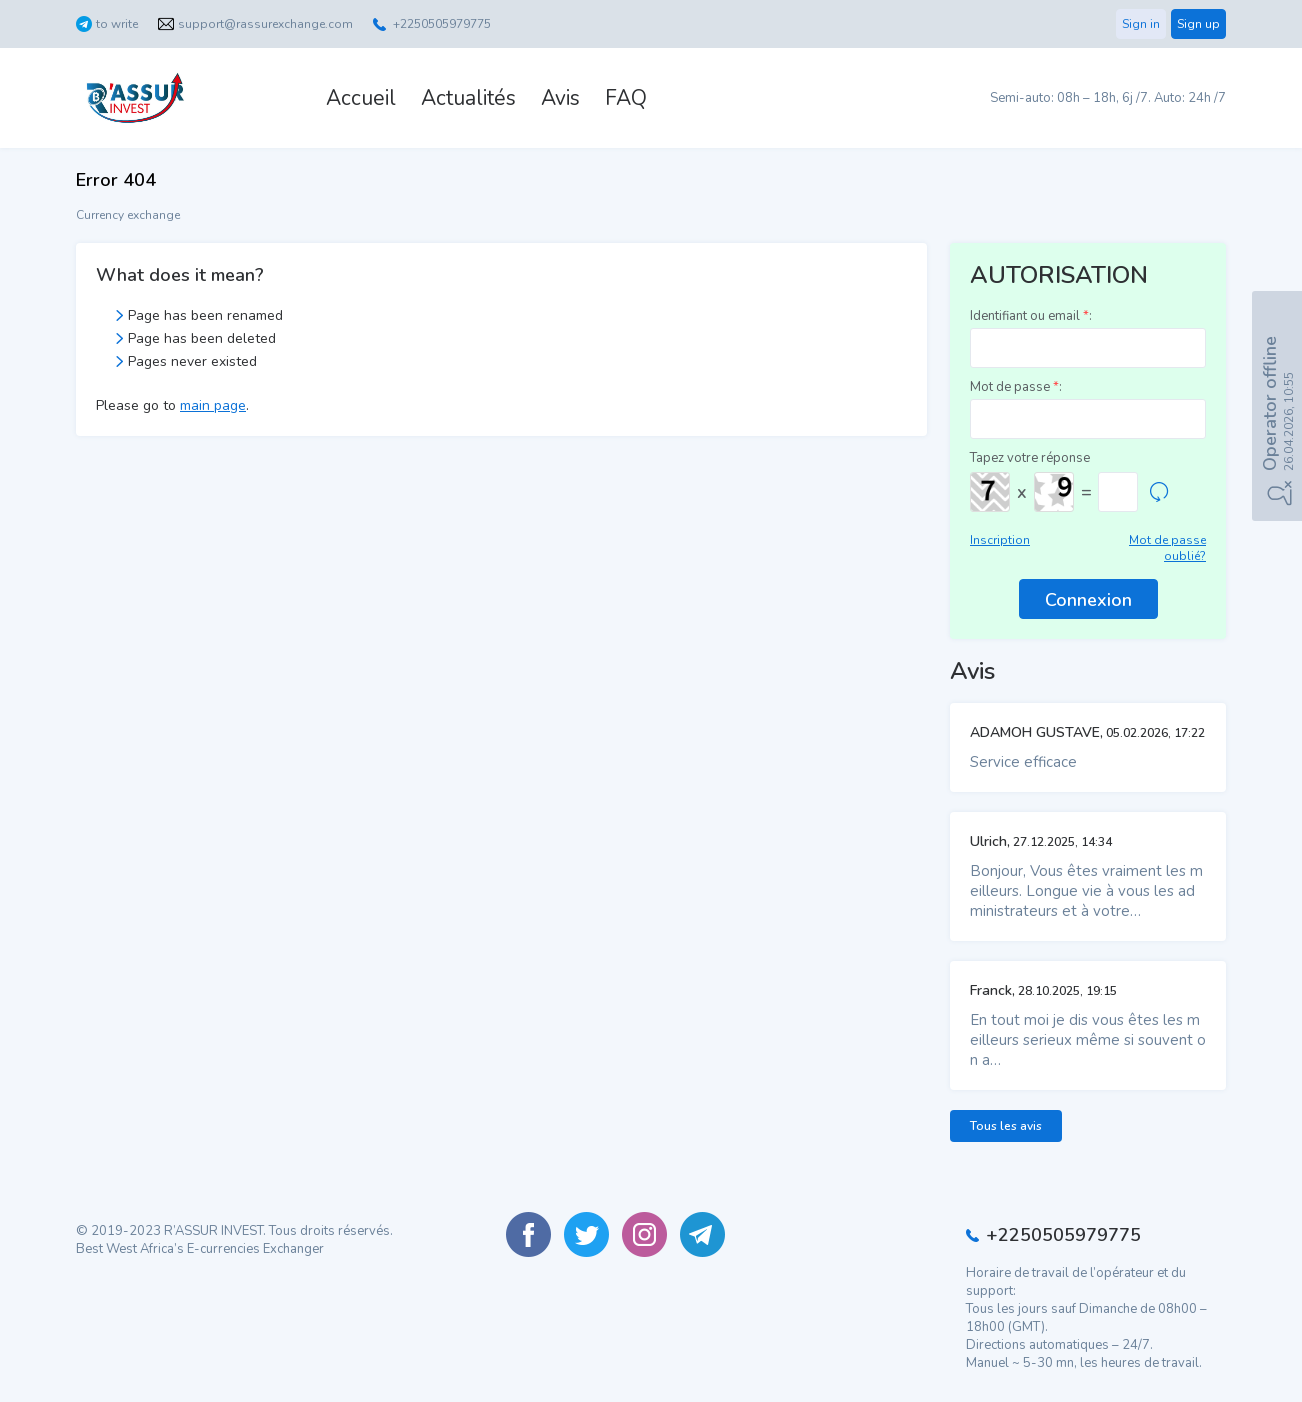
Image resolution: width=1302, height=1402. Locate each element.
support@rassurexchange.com (265, 24)
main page (213, 405)
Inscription (1000, 540)
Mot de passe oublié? (1167, 548)
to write (117, 24)
